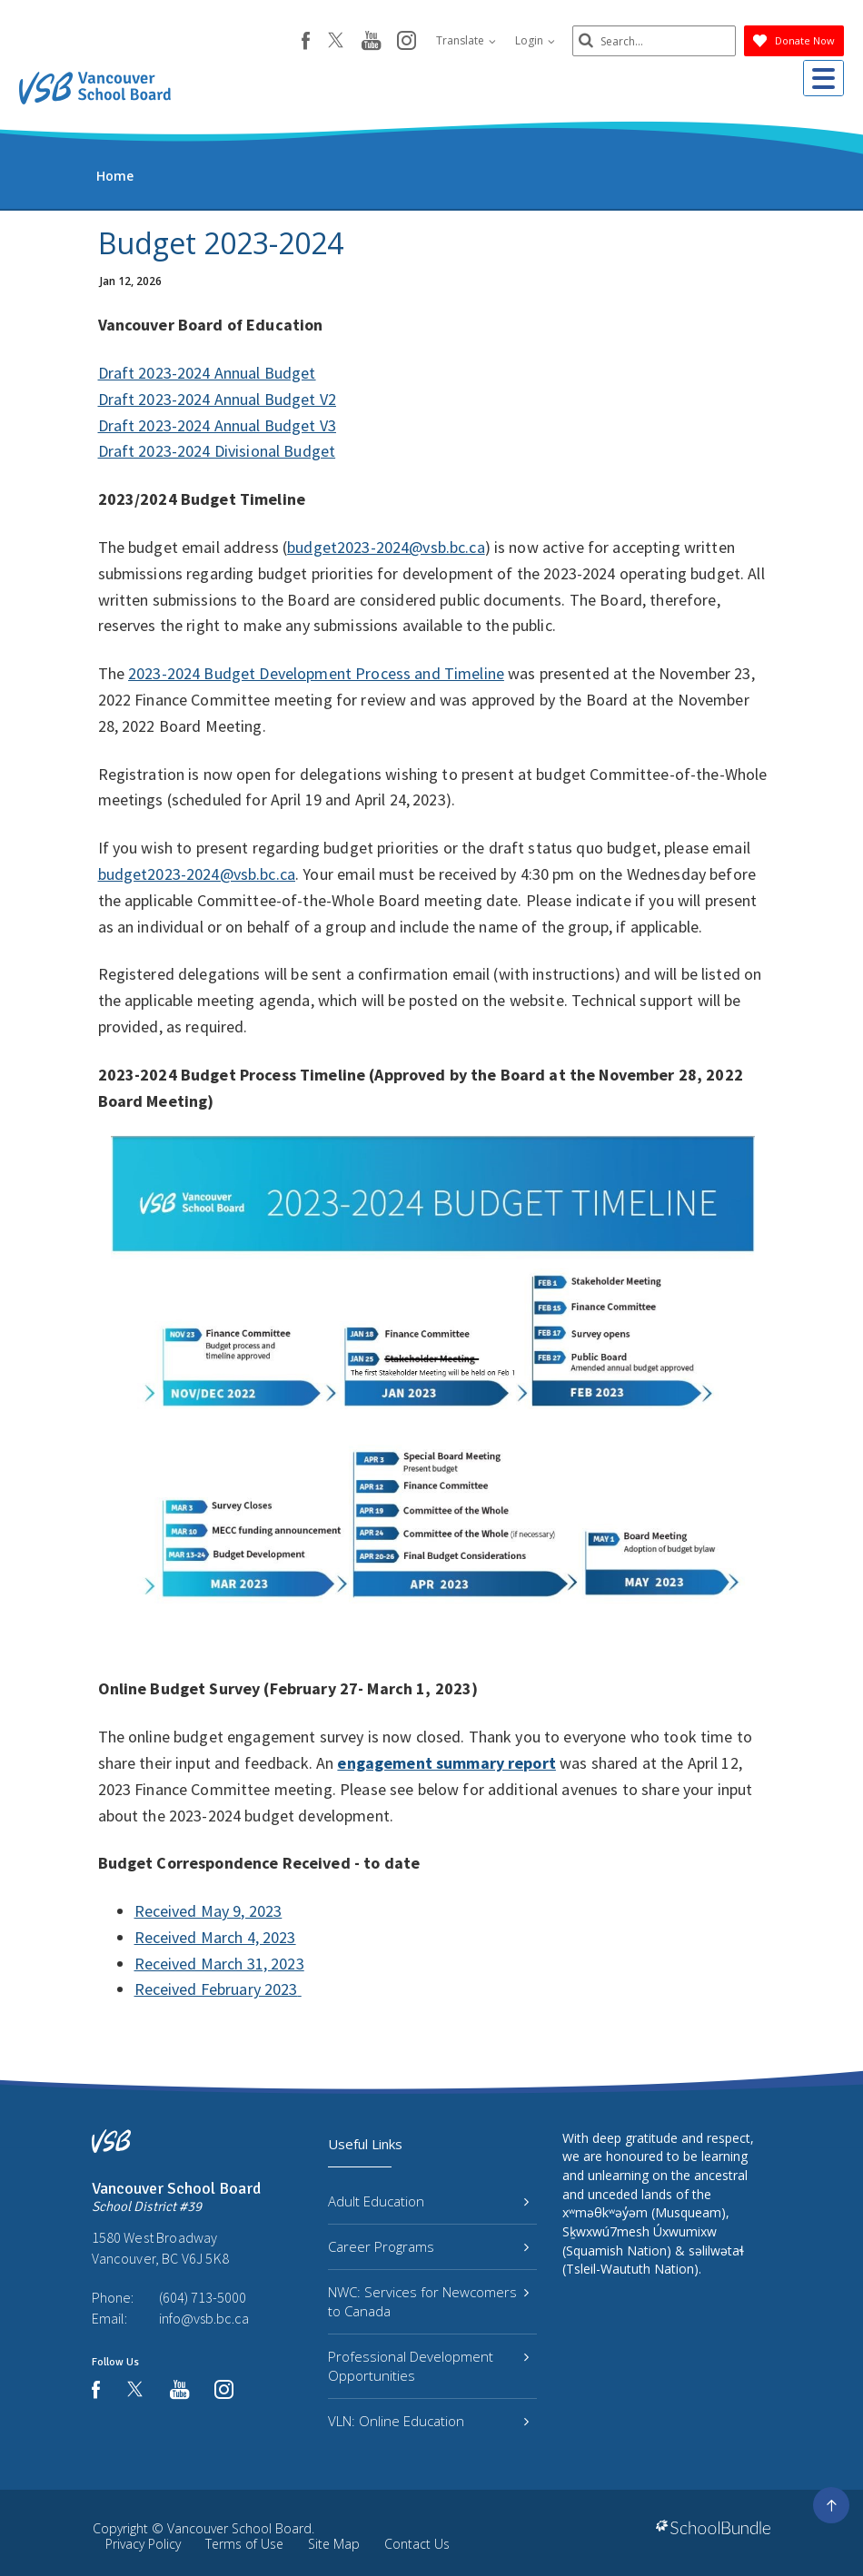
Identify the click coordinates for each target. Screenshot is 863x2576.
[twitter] (335, 41)
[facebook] (306, 41)
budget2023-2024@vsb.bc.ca (386, 547)
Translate (466, 40)
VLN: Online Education (428, 2421)
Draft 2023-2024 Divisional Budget (217, 450)
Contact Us (417, 2543)
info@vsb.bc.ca (204, 2318)
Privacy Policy (143, 2543)
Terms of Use (244, 2543)
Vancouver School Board (239, 2528)
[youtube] (371, 41)
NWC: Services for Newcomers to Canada (428, 2301)
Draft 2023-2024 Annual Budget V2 (217, 399)
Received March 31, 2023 (219, 1963)
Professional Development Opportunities (428, 2365)
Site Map (334, 2543)
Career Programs (428, 2246)
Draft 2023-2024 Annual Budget (207, 372)
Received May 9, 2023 (208, 1910)
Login (535, 40)
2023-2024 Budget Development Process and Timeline (316, 673)
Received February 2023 (216, 1989)
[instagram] (406, 41)
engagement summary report (446, 1762)
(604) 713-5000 (202, 2297)
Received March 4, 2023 (215, 1937)
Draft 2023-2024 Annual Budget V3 (217, 425)
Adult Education (428, 2201)
